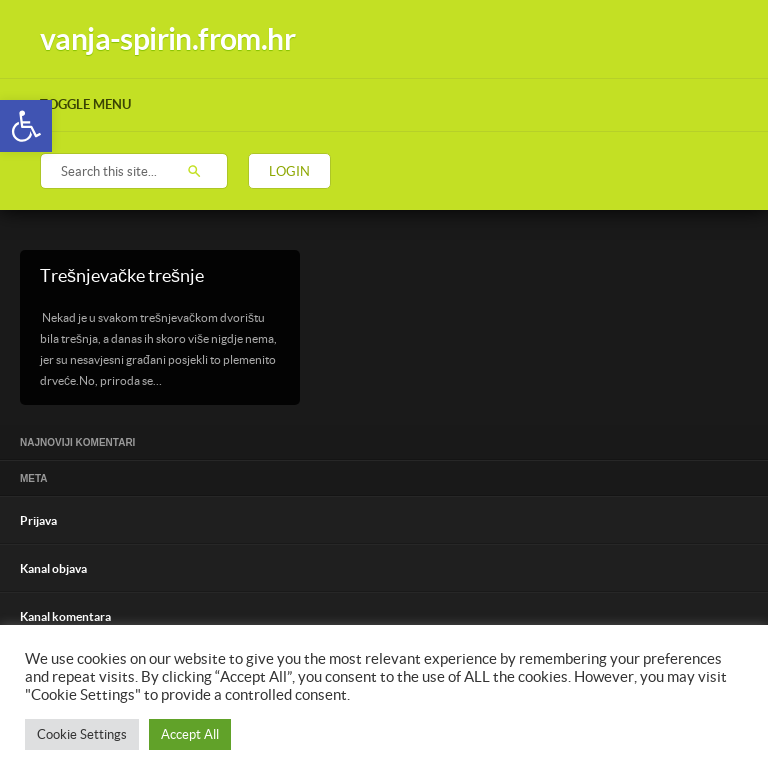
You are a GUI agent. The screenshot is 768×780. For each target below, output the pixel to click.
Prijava (38, 520)
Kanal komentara (65, 616)
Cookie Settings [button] (82, 734)
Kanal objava (53, 568)
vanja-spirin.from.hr (167, 39)
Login (289, 171)
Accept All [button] (190, 734)
